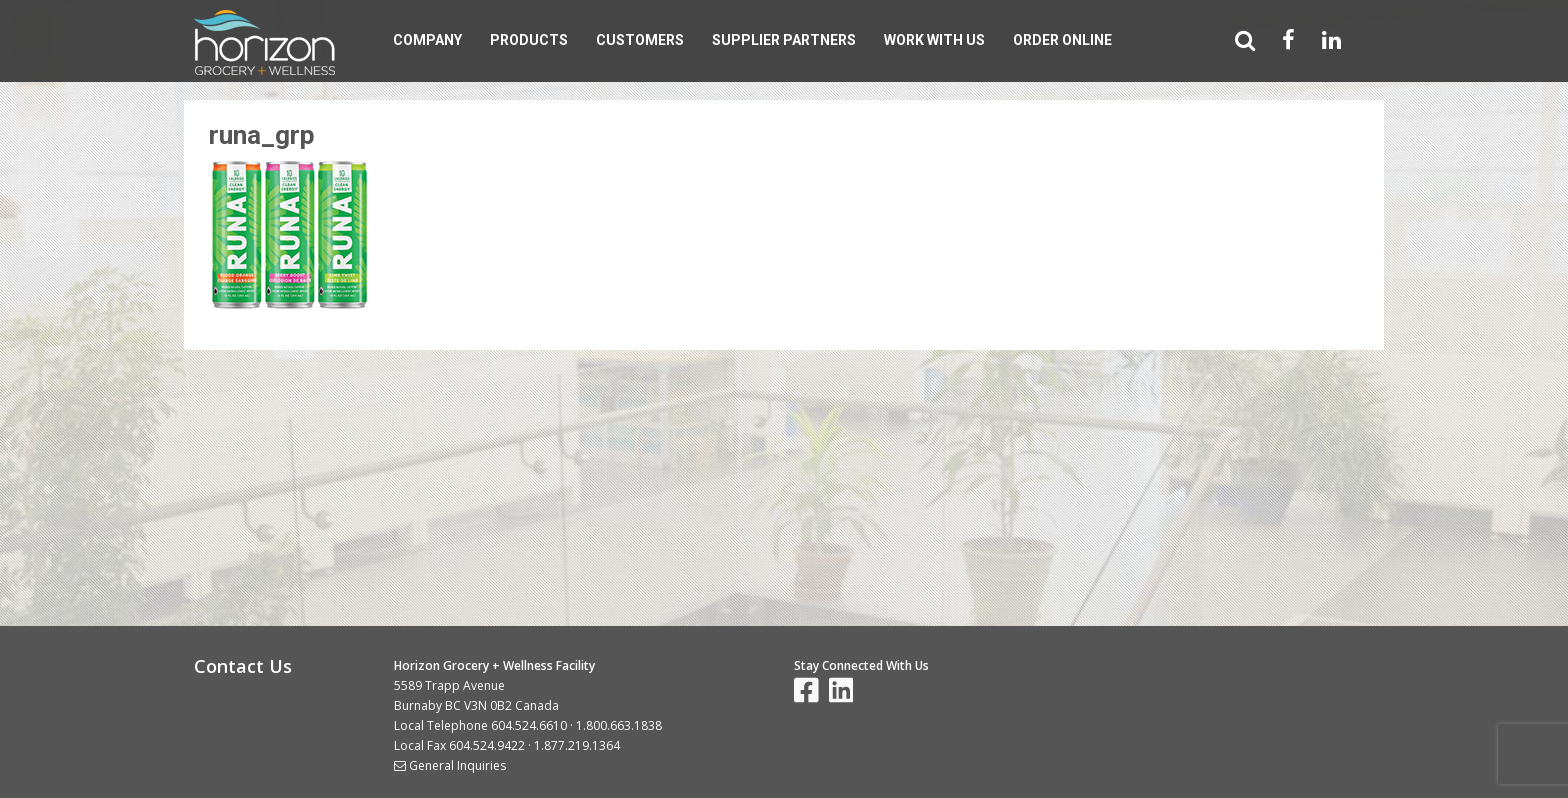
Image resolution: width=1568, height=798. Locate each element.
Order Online (1062, 40)
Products (529, 40)
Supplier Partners (784, 40)
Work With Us (934, 40)
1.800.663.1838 (619, 725)
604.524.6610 (529, 725)
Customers (640, 40)
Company (427, 40)
